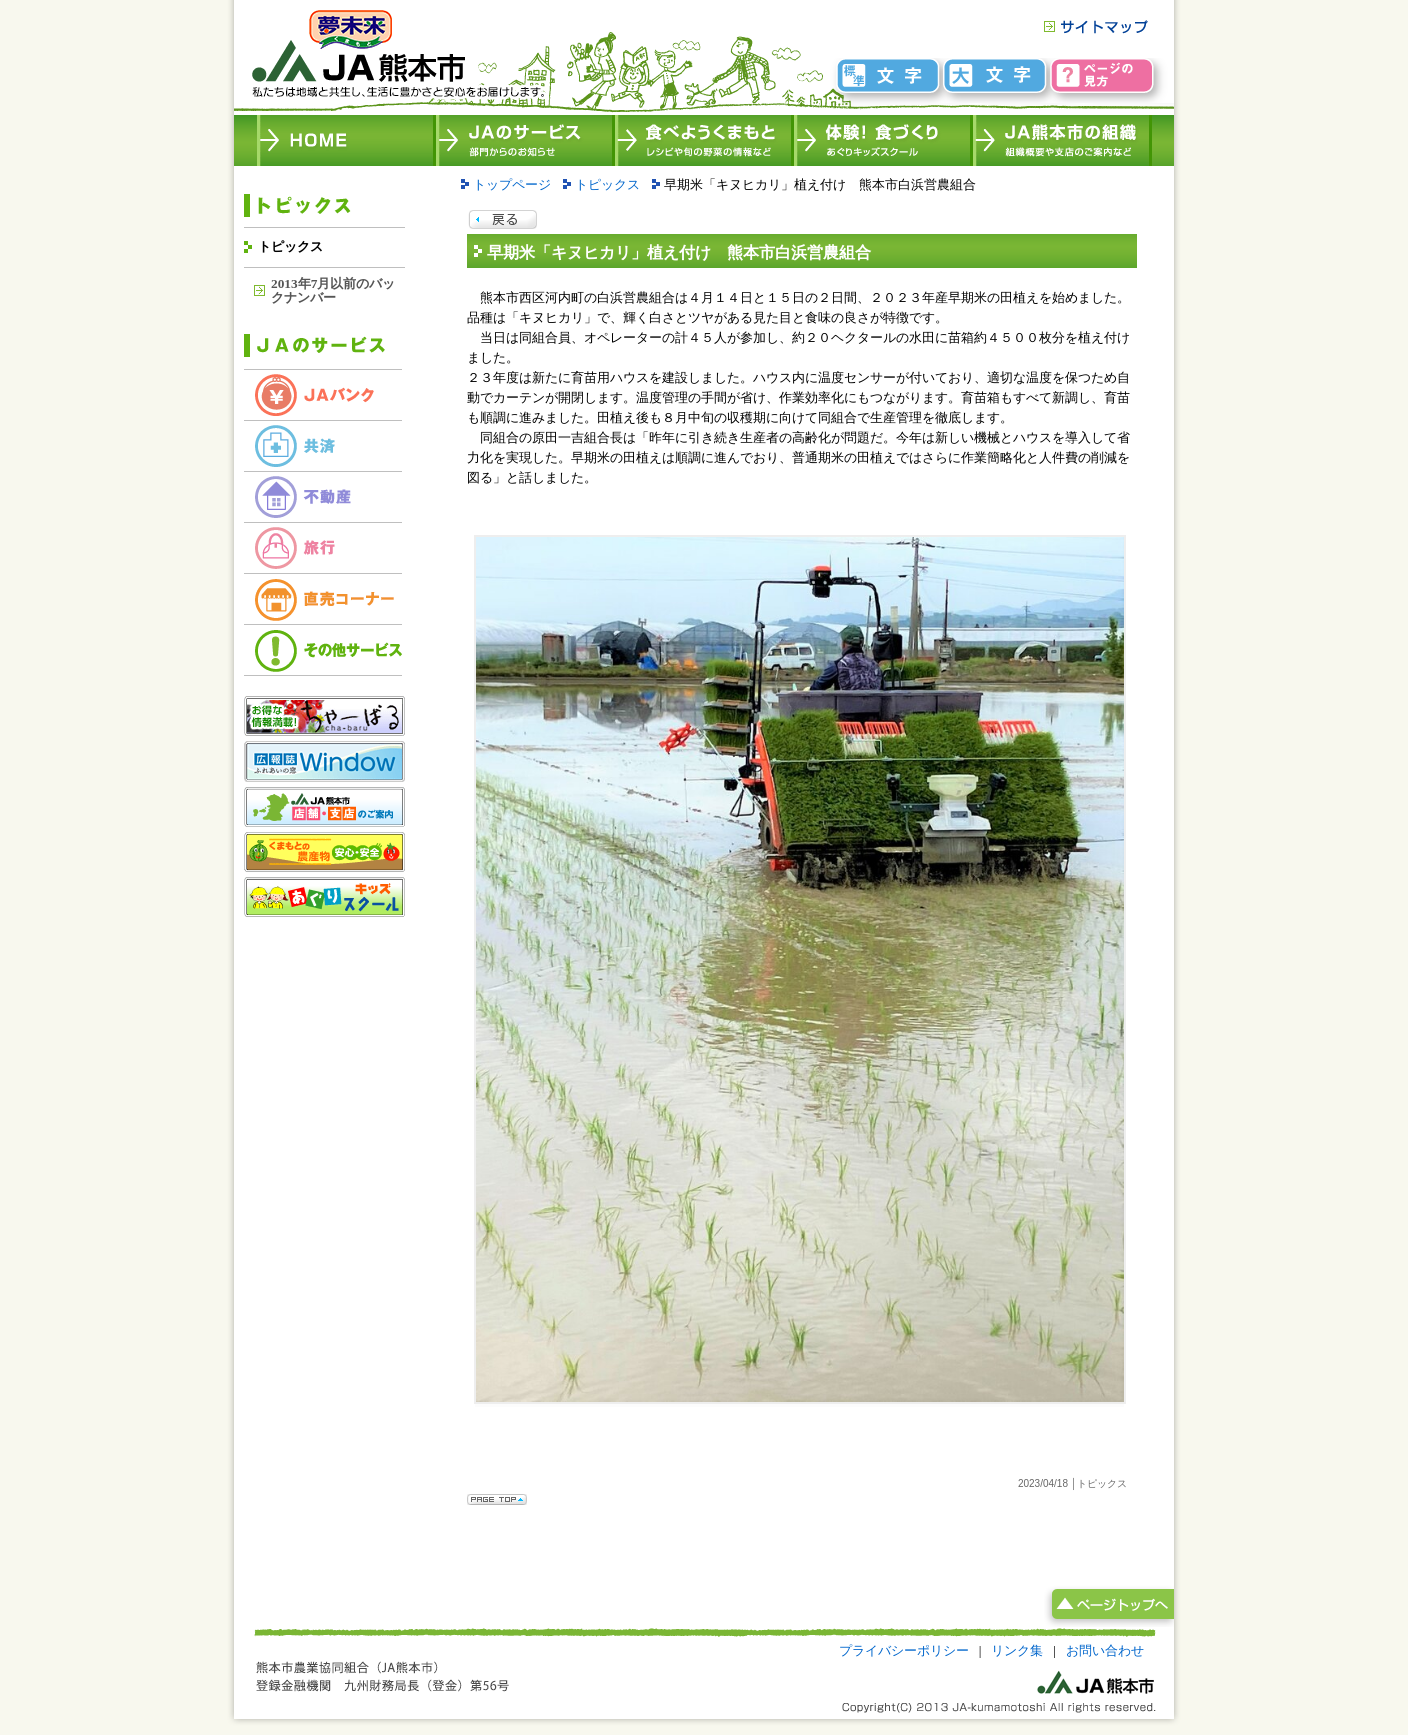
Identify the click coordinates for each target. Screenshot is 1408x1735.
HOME (396, 57)
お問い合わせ (1105, 1650)
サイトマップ (1095, 27)
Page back (503, 220)
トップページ (512, 184)
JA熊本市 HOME (346, 140)
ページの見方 (1102, 75)
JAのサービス (525, 140)
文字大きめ (996, 75)
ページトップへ (1109, 1606)
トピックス (290, 246)
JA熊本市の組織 (1062, 140)
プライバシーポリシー (904, 1650)
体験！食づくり (883, 140)
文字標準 (889, 75)
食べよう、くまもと (704, 140)
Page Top (497, 1499)
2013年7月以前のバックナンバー (333, 290)
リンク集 (1017, 1650)
